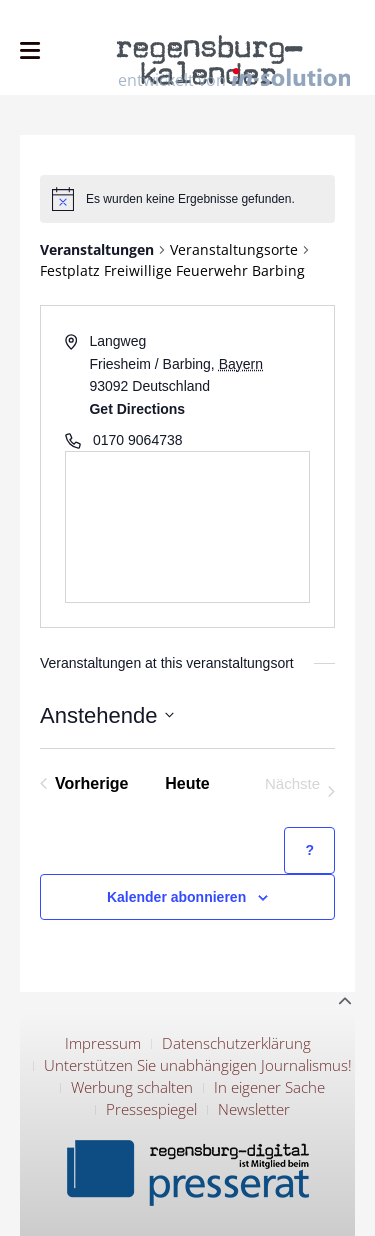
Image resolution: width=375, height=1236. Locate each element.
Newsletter (254, 1109)
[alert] (187, 199)
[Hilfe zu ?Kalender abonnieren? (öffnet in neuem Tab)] (309, 850)
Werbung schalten (132, 1087)
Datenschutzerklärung (236, 1043)
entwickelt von (234, 78)
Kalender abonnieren (176, 897)
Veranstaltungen (97, 249)
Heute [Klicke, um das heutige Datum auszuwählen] (187, 783)
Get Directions (137, 409)
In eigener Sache (269, 1087)
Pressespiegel (151, 1109)
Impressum (103, 1043)
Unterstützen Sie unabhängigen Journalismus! (198, 1065)
